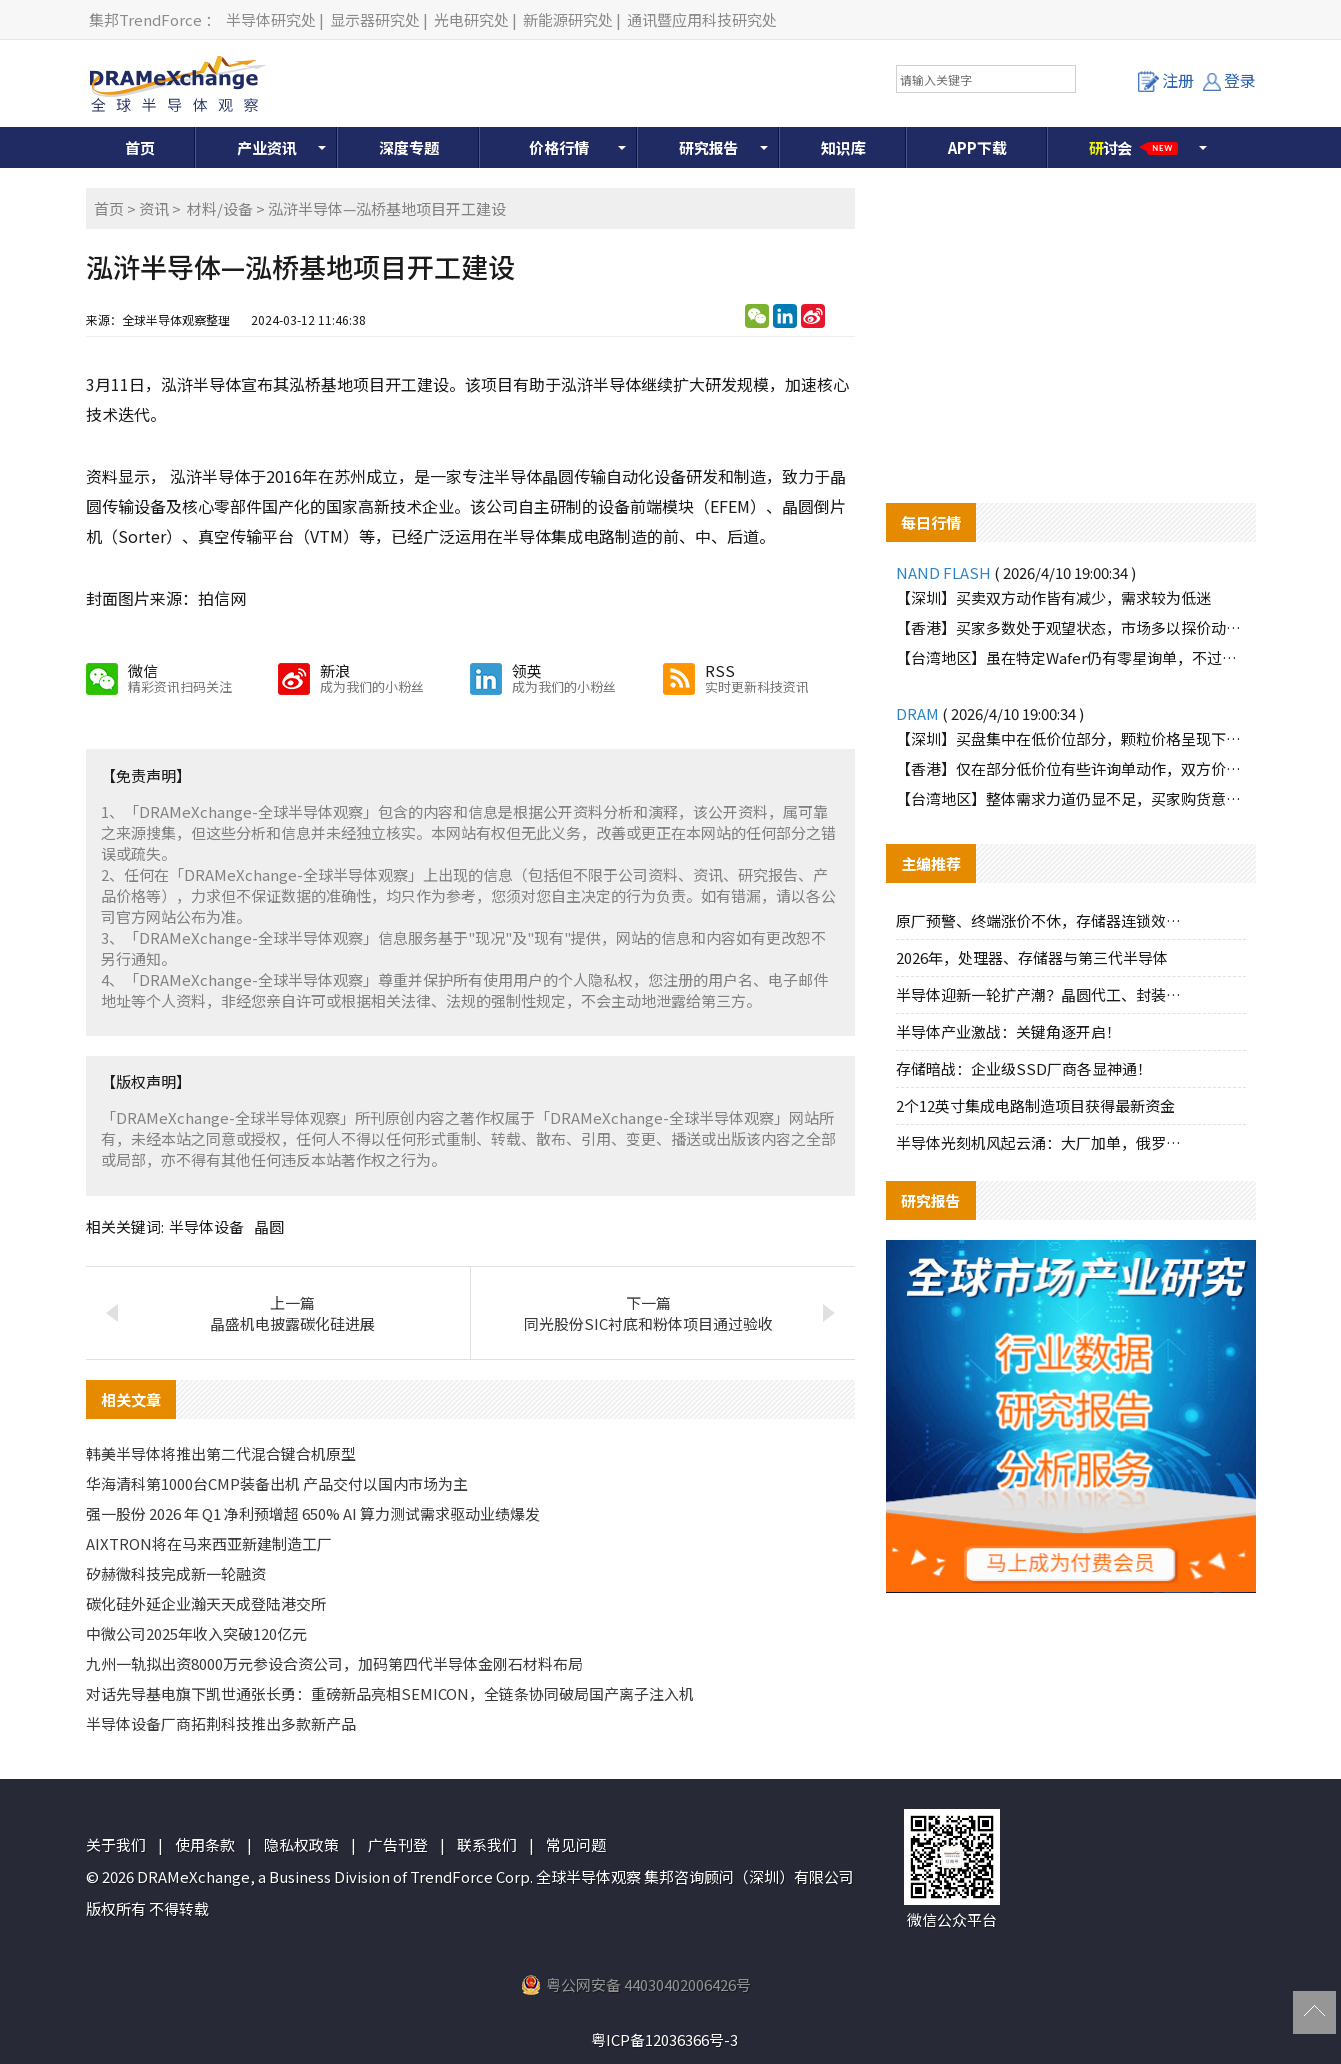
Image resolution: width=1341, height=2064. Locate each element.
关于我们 (116, 1844)
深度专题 (409, 147)
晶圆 (269, 1226)
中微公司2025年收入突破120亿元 (196, 1633)
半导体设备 (206, 1226)
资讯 (154, 208)
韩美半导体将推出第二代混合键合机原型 (221, 1453)
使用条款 (205, 1844)
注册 (1166, 80)
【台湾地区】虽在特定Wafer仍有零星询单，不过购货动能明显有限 (1071, 657)
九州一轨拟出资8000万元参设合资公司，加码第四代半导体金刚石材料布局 (334, 1663)
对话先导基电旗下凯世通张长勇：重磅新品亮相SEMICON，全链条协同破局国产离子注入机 (390, 1693)
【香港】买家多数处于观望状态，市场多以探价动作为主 (1071, 627)
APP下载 (977, 147)
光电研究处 (471, 19)
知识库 (843, 147)
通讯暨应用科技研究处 (702, 19)
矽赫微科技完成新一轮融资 (176, 1573)
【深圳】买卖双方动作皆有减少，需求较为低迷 (1053, 597)
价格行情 (559, 147)
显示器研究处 (375, 19)
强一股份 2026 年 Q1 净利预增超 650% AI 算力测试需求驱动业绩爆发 (313, 1513)
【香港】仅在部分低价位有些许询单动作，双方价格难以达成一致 (1071, 768)
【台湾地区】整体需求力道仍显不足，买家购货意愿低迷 (1071, 798)
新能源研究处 (568, 19)
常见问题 (576, 1844)
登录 (1229, 80)
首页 (140, 147)
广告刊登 (398, 1844)
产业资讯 (267, 147)
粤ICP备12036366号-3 (664, 2039)
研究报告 (709, 147)
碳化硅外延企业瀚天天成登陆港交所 (206, 1603)
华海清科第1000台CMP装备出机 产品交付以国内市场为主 (277, 1483)
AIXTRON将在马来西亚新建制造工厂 (209, 1543)
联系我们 (487, 1844)
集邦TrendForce (145, 19)
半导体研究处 (271, 19)
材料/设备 (220, 208)
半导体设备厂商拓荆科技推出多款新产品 (221, 1723)
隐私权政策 (301, 1844)
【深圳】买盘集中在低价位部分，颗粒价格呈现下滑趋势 (1071, 738)
